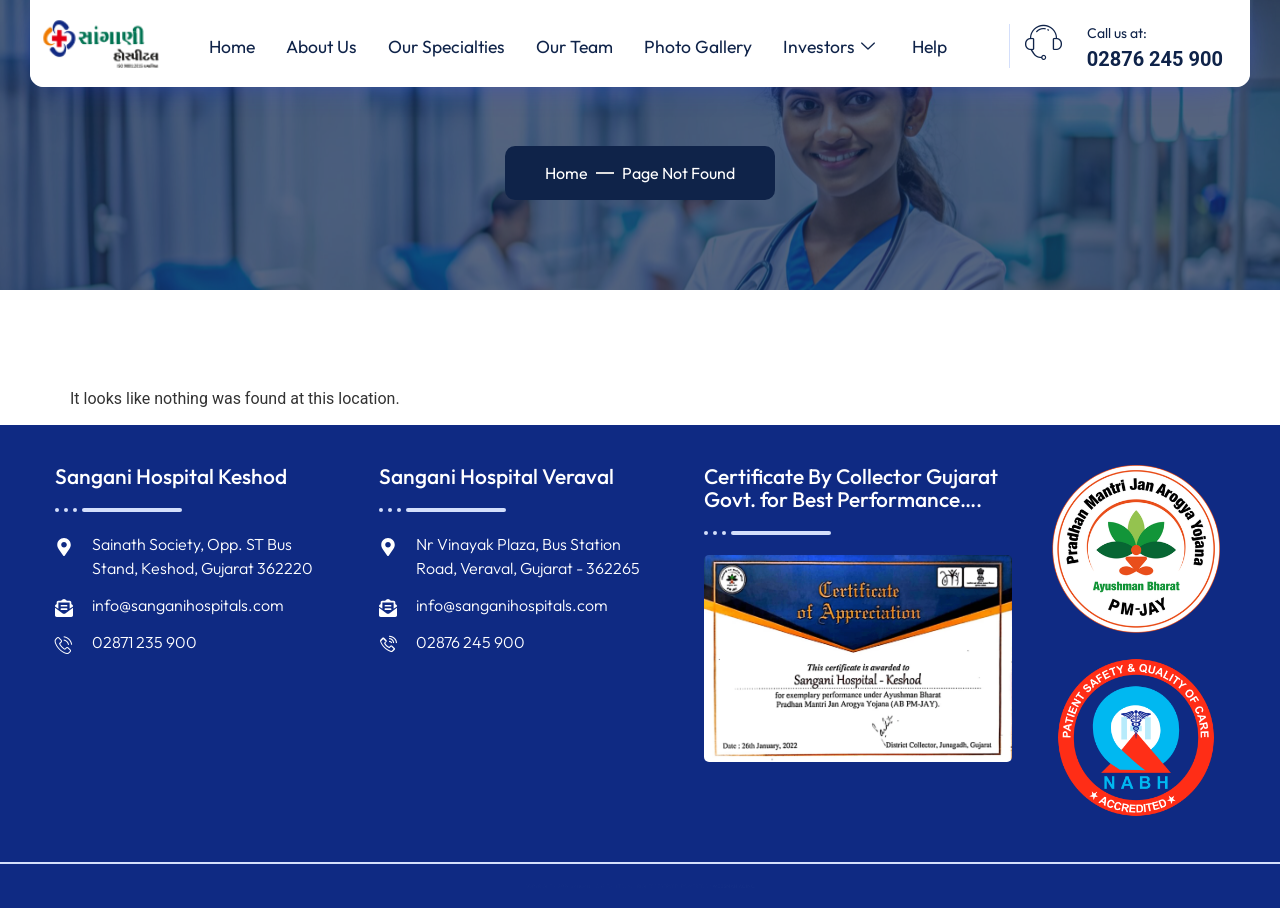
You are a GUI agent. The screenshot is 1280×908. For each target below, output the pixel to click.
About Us (309, 47)
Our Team (574, 47)
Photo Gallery (703, 47)
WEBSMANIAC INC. (822, 886)
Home (215, 47)
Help (945, 47)
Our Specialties (440, 47)
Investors (840, 47)
